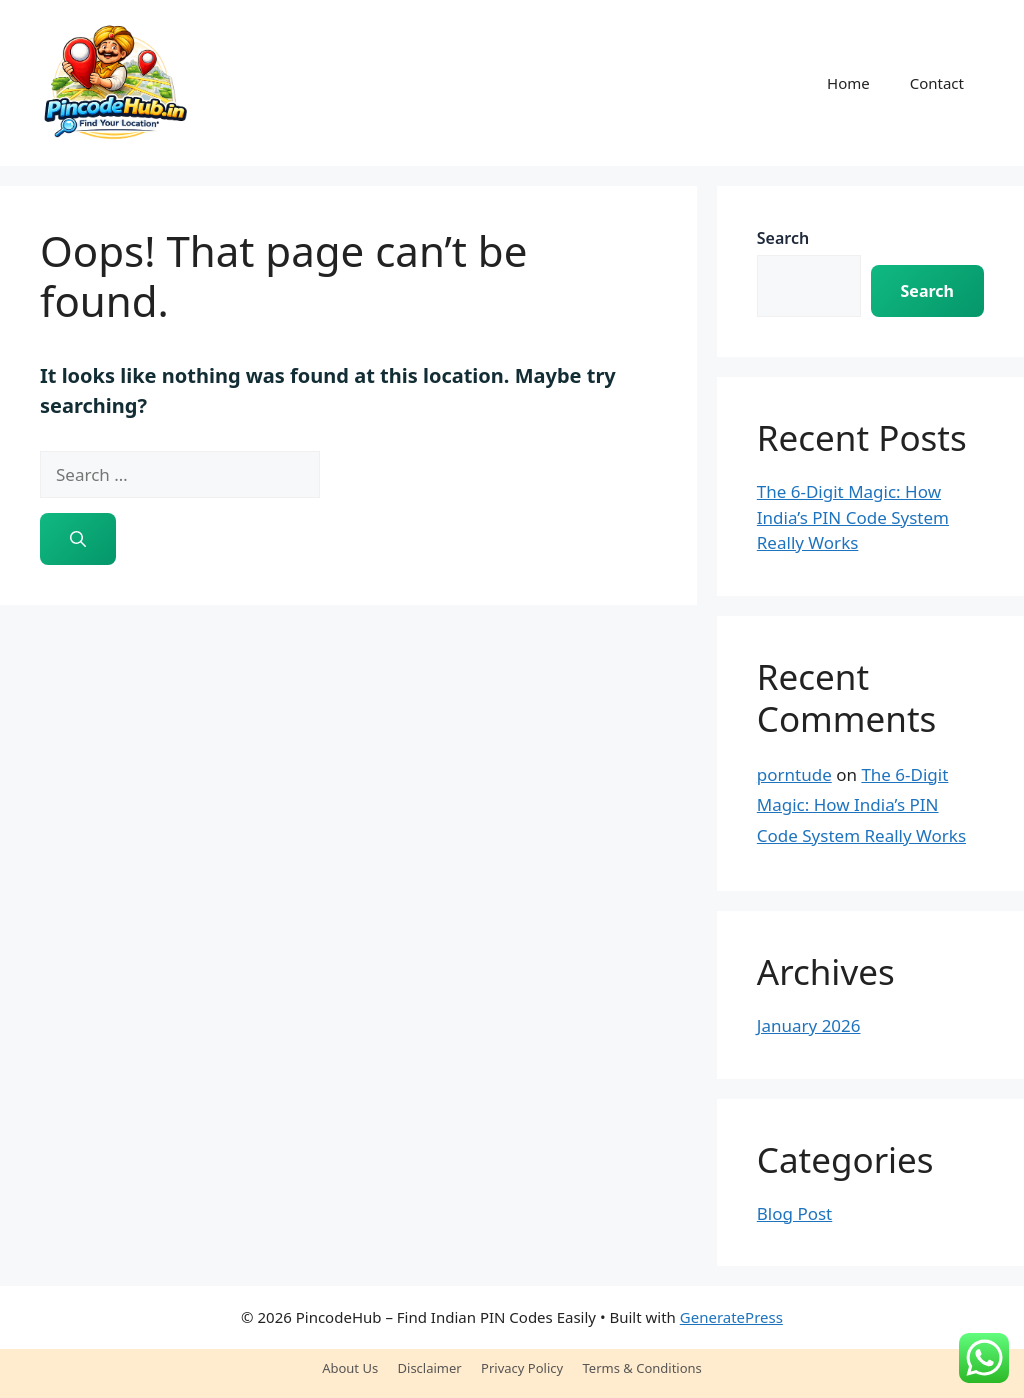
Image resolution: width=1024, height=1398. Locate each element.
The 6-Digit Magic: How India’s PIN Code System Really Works (853, 517)
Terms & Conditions (642, 1368)
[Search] (78, 539)
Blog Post (794, 1213)
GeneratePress (731, 1317)
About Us (350, 1368)
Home (848, 83)
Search (783, 238)
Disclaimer (430, 1368)
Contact (937, 83)
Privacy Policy (522, 1368)
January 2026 (809, 1025)
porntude (794, 774)
